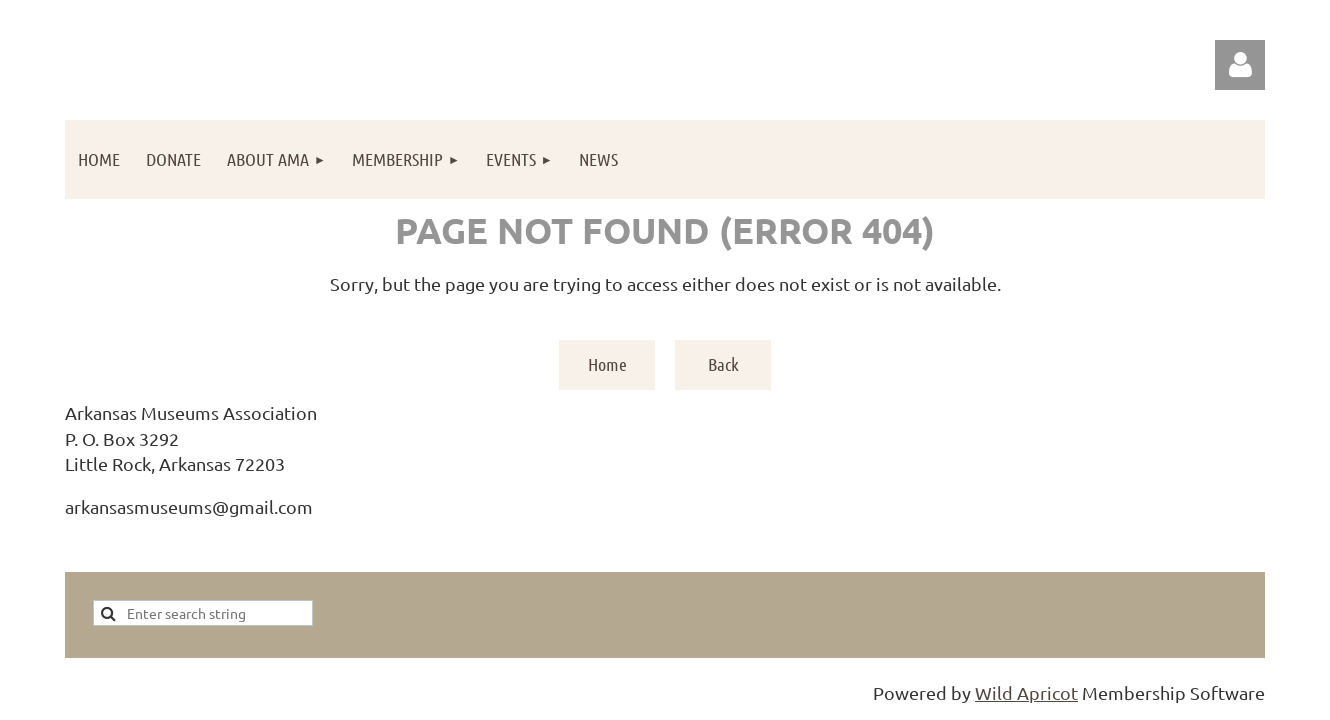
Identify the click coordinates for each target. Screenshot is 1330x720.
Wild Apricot (1026, 692)
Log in (1240, 65)
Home (607, 364)
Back (723, 364)
